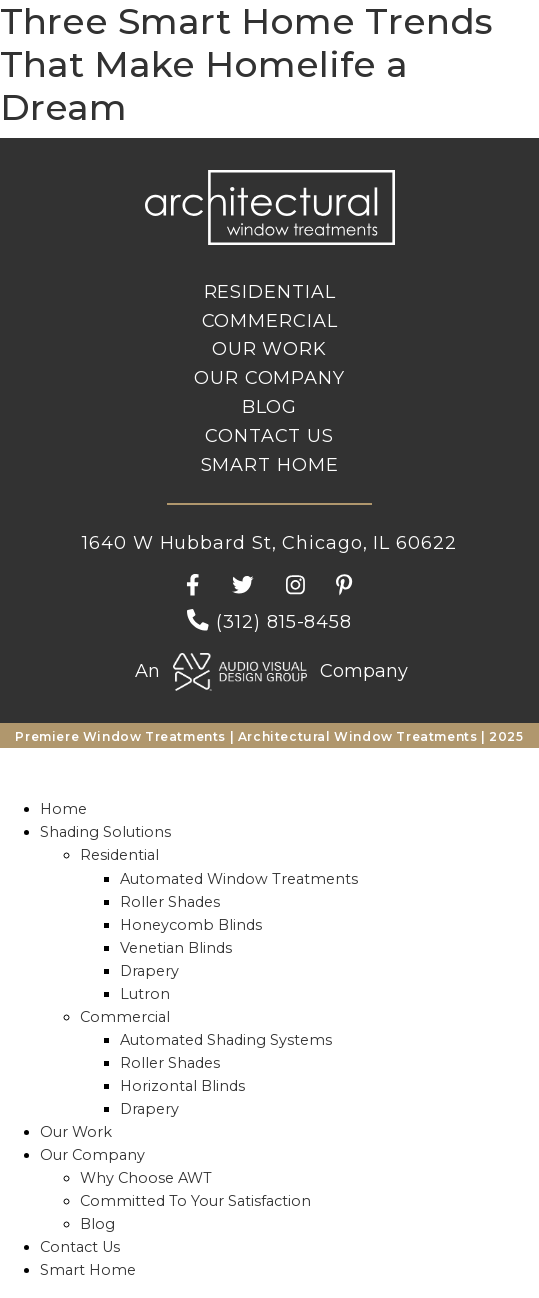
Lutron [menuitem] (145, 994)
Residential (270, 292)
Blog (270, 407)
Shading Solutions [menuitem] (105, 832)
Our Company (269, 378)
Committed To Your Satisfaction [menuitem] (195, 1201)
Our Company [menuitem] (92, 1155)
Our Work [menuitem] (76, 1132)
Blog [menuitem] (97, 1224)
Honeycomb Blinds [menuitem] (191, 925)
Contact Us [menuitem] (80, 1247)
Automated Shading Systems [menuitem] (226, 1040)
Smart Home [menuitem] (88, 1270)
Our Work (269, 349)
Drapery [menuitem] (149, 971)
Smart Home (270, 465)
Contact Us (269, 436)
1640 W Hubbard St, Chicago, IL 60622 (269, 543)
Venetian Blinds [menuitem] (176, 948)
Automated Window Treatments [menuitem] (239, 879)
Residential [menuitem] (119, 855)
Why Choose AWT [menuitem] (146, 1178)
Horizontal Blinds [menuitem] (182, 1086)
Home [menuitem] (63, 809)
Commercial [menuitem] (125, 1017)
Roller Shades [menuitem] (170, 902)
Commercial (270, 321)
